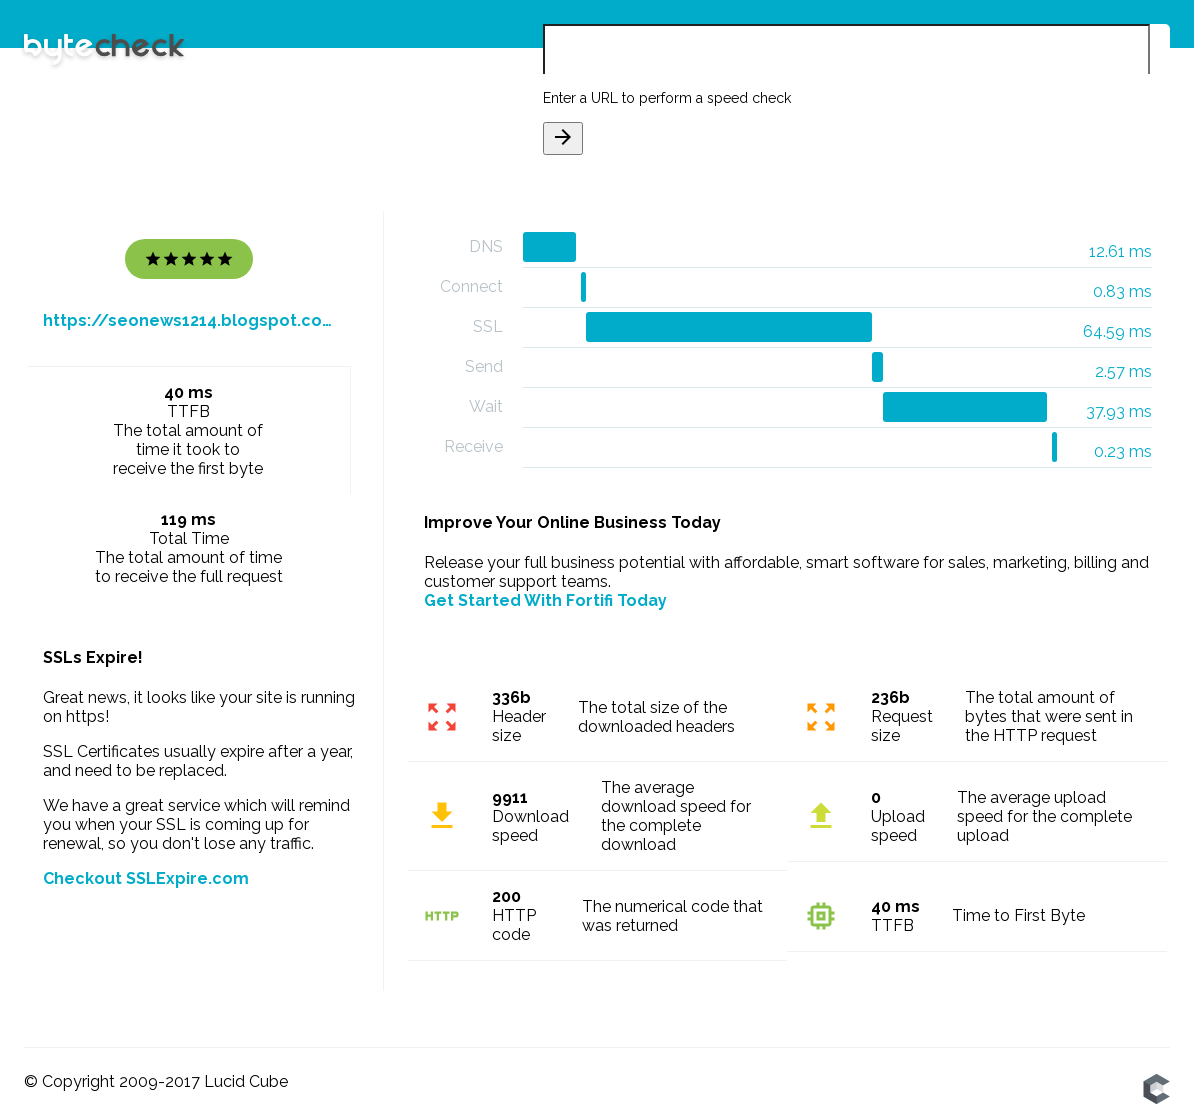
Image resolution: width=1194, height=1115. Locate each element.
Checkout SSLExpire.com (146, 878)
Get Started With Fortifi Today (545, 600)
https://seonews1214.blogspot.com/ (189, 320)
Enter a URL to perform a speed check (667, 98)
